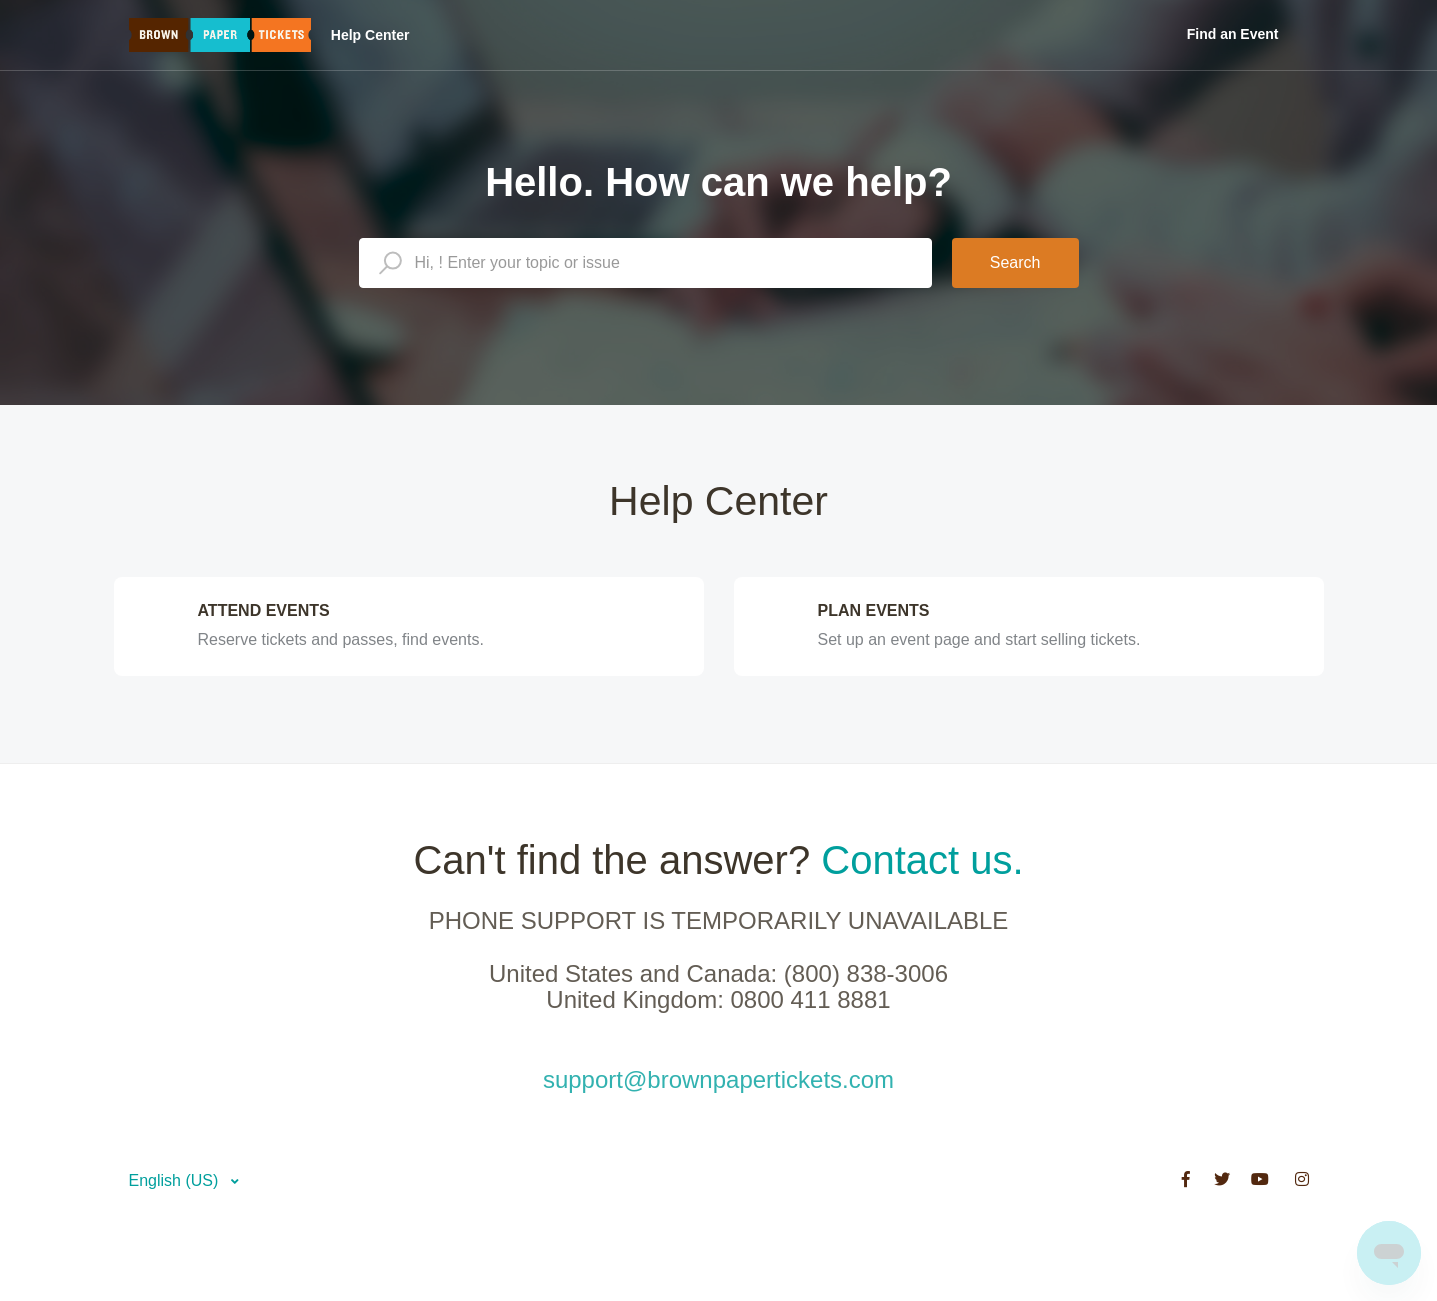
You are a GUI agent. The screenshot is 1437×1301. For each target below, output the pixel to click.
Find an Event (1233, 34)
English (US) (176, 1180)
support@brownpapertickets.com (718, 1079)
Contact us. (922, 860)
